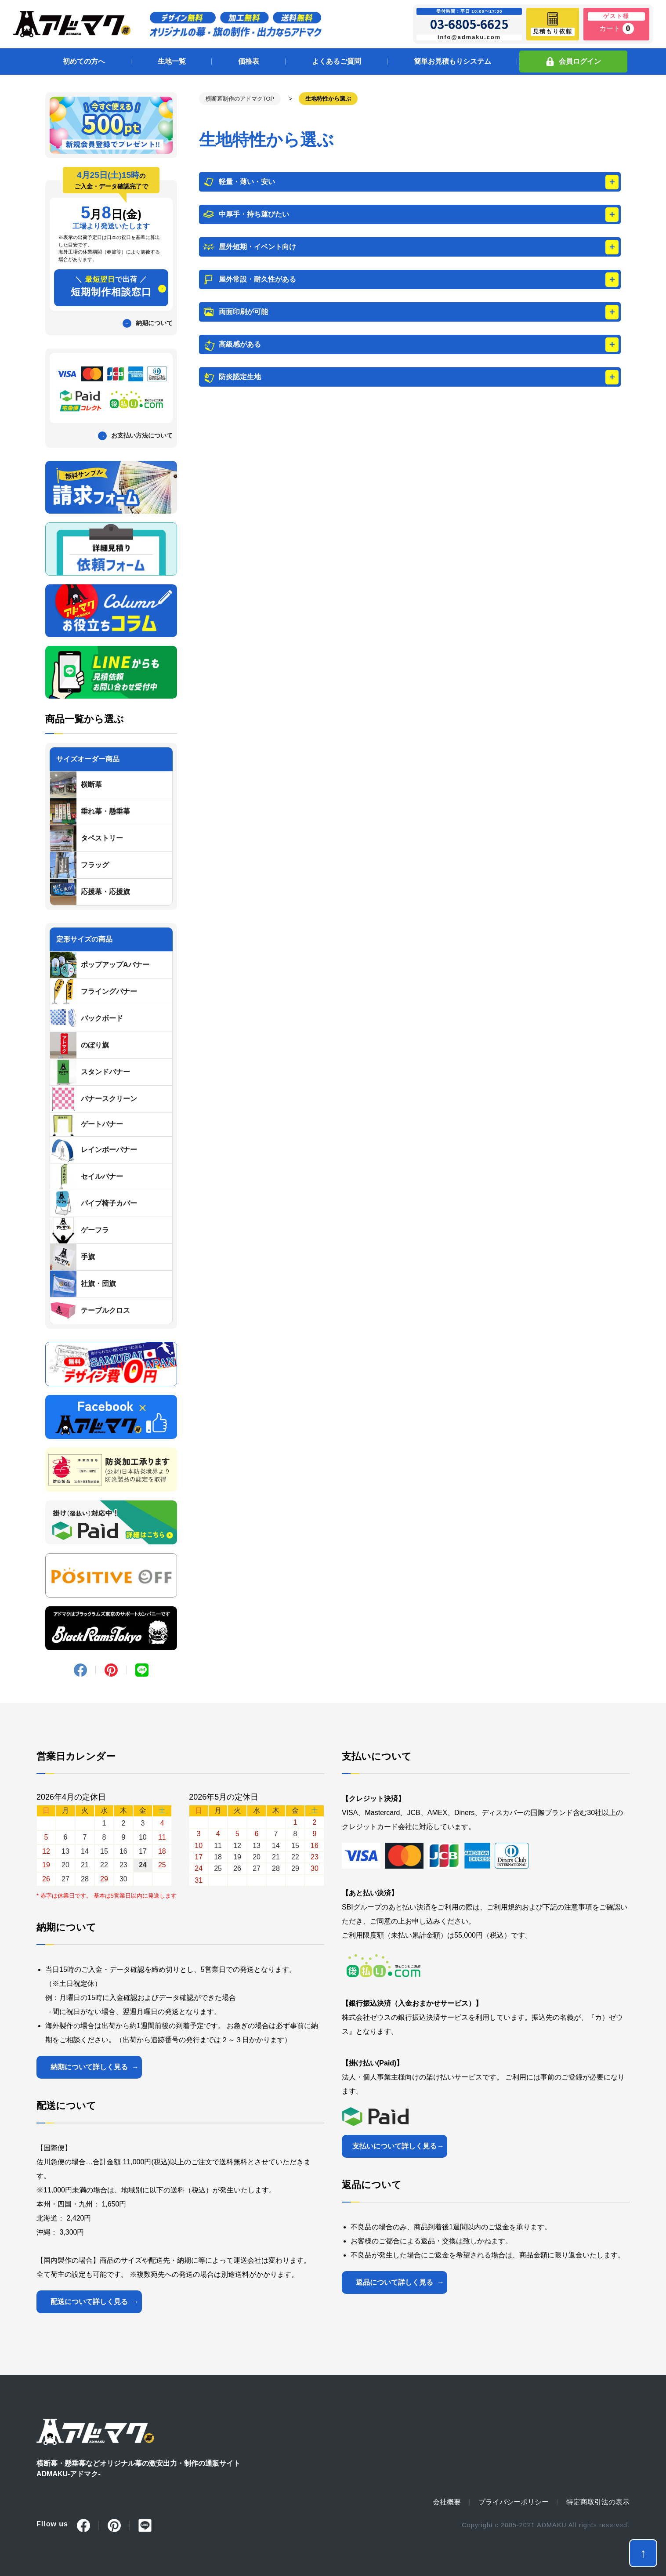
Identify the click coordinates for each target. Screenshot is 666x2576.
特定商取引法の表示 (598, 2502)
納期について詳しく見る (89, 2067)
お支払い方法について (142, 435)
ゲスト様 (616, 16)
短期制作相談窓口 (111, 286)
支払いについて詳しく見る (394, 2146)
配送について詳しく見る (89, 2301)
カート (616, 28)
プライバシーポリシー (513, 2502)
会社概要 (447, 2502)
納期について (154, 322)
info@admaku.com (469, 37)
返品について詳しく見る (394, 2282)
